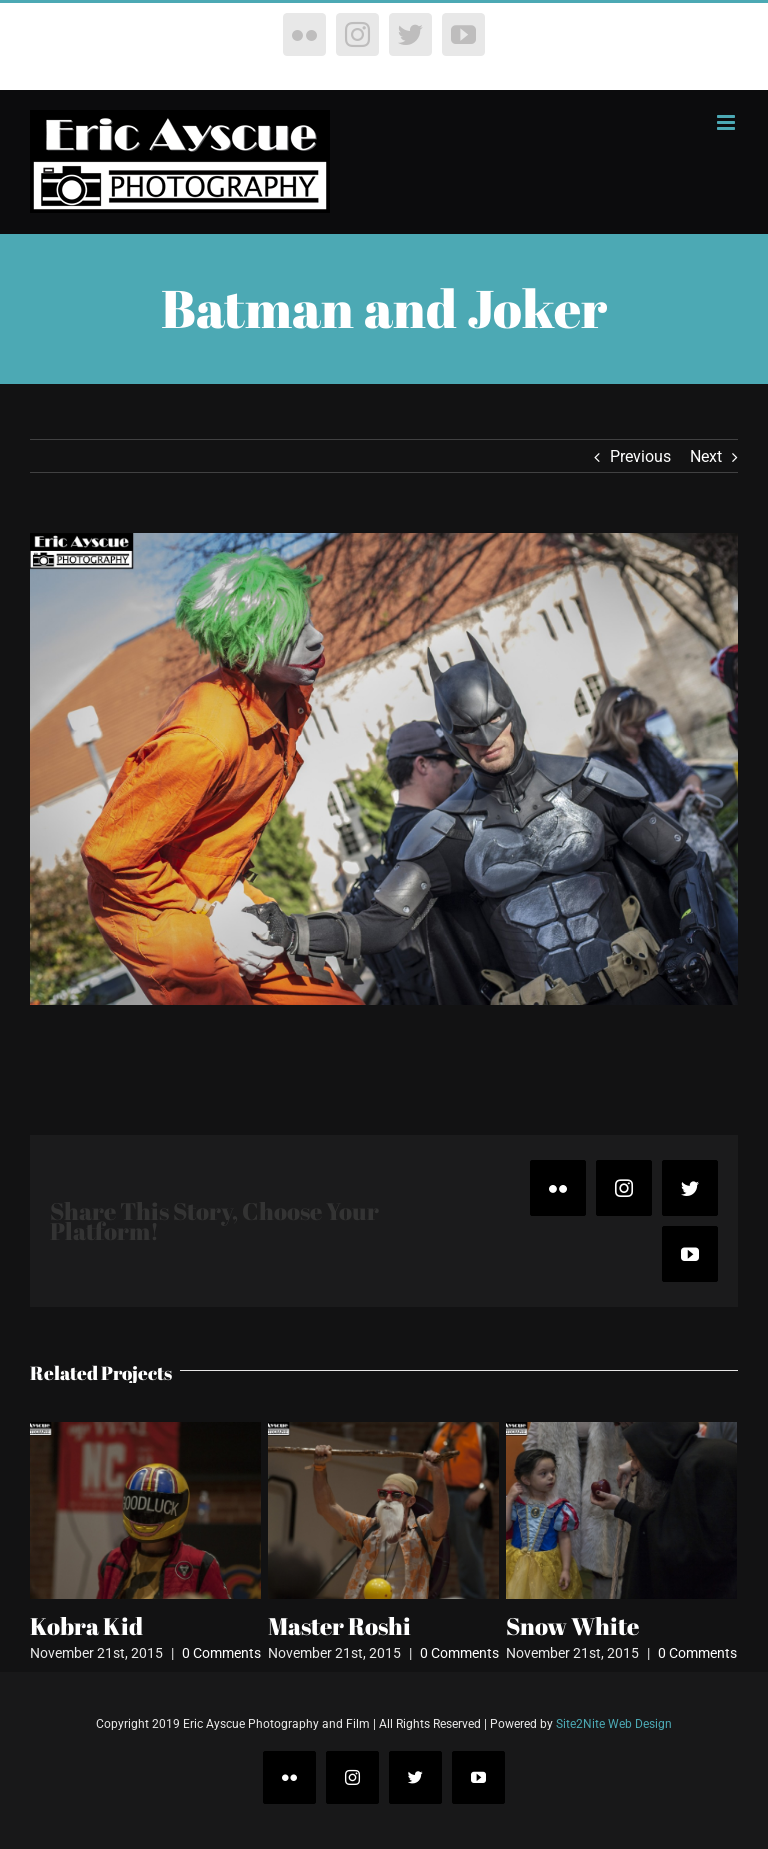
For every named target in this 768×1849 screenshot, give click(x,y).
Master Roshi (339, 1626)
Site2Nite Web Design (614, 1724)
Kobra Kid (86, 1626)
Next (706, 456)
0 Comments (221, 1653)
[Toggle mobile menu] (727, 122)
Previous (640, 456)
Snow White (572, 1626)
